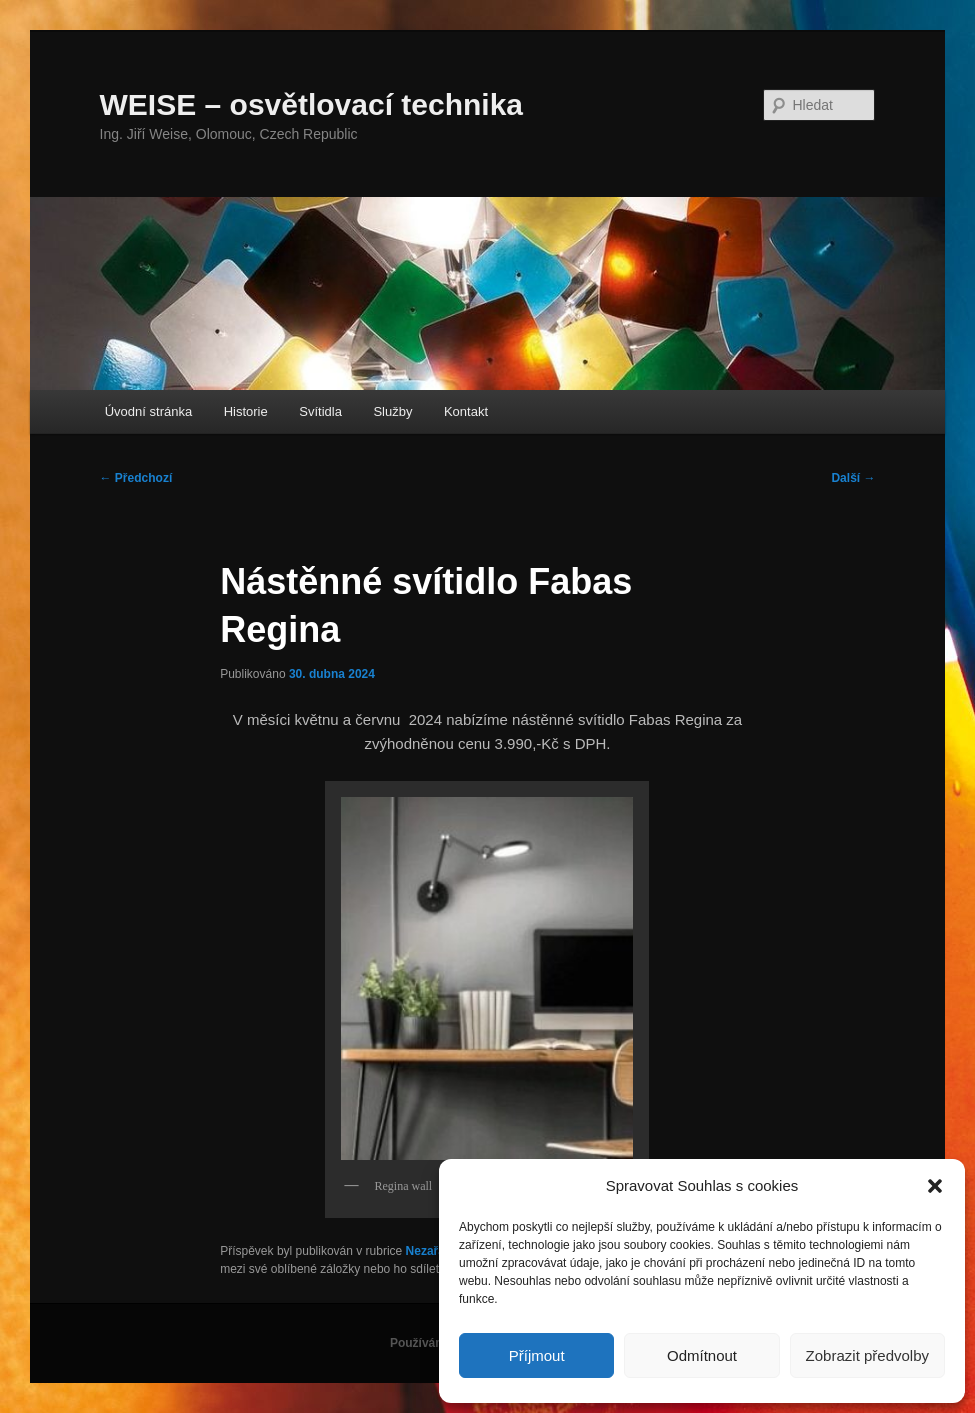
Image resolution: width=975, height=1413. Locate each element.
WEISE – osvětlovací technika (312, 104)
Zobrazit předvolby (867, 1355)
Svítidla (320, 411)
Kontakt (466, 411)
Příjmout (537, 1355)
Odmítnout (702, 1355)
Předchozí (136, 478)
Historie (246, 411)
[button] (935, 1186)
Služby (392, 411)
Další (853, 478)
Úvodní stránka (148, 411)
